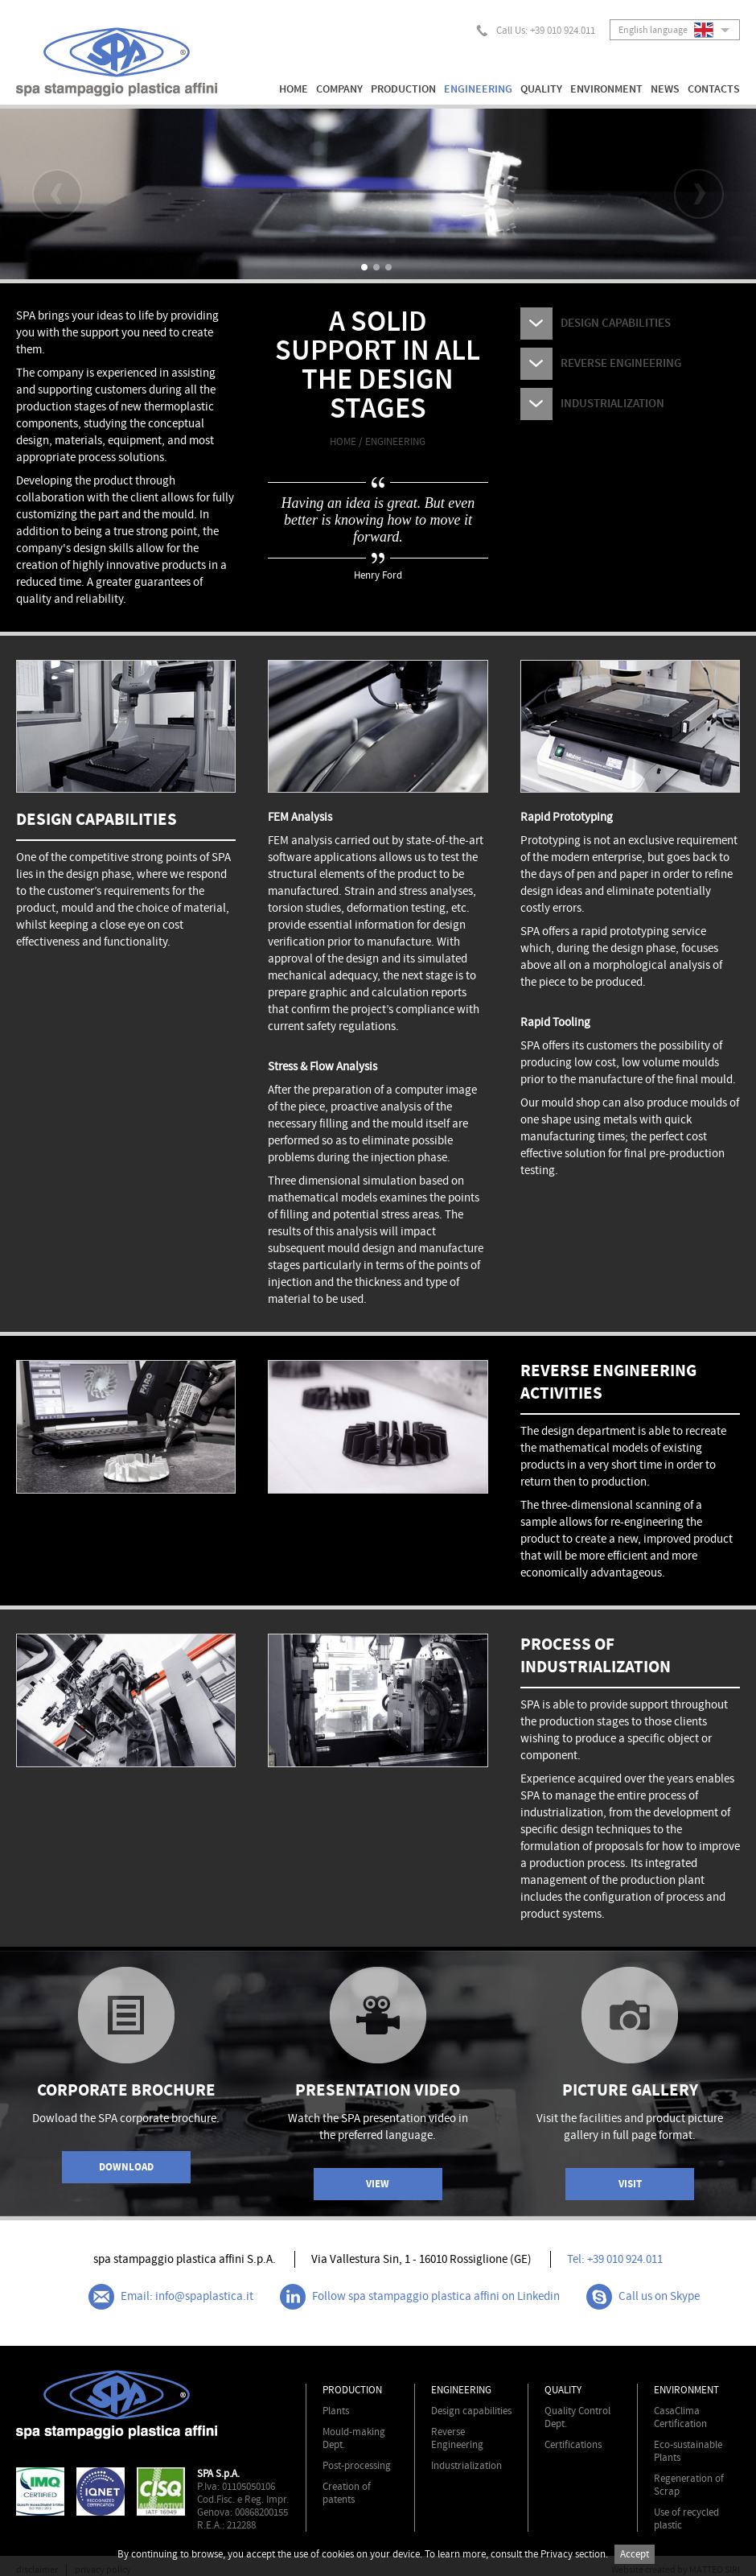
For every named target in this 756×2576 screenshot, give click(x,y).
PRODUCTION (403, 89)
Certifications (573, 2444)
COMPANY (339, 89)
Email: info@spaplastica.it (170, 2297)
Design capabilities (471, 2411)
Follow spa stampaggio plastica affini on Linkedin (420, 2297)
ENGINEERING (478, 89)
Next (699, 194)
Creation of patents (347, 2493)
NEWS (665, 89)
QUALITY (541, 89)
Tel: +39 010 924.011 (615, 2259)
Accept (634, 2554)
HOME (293, 89)
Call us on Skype (643, 2297)
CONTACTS (714, 89)
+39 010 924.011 (562, 30)
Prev (57, 194)
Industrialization (466, 2465)
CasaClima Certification (680, 2417)
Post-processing (357, 2465)
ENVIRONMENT (606, 89)
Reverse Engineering (457, 2438)
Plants (336, 2411)
